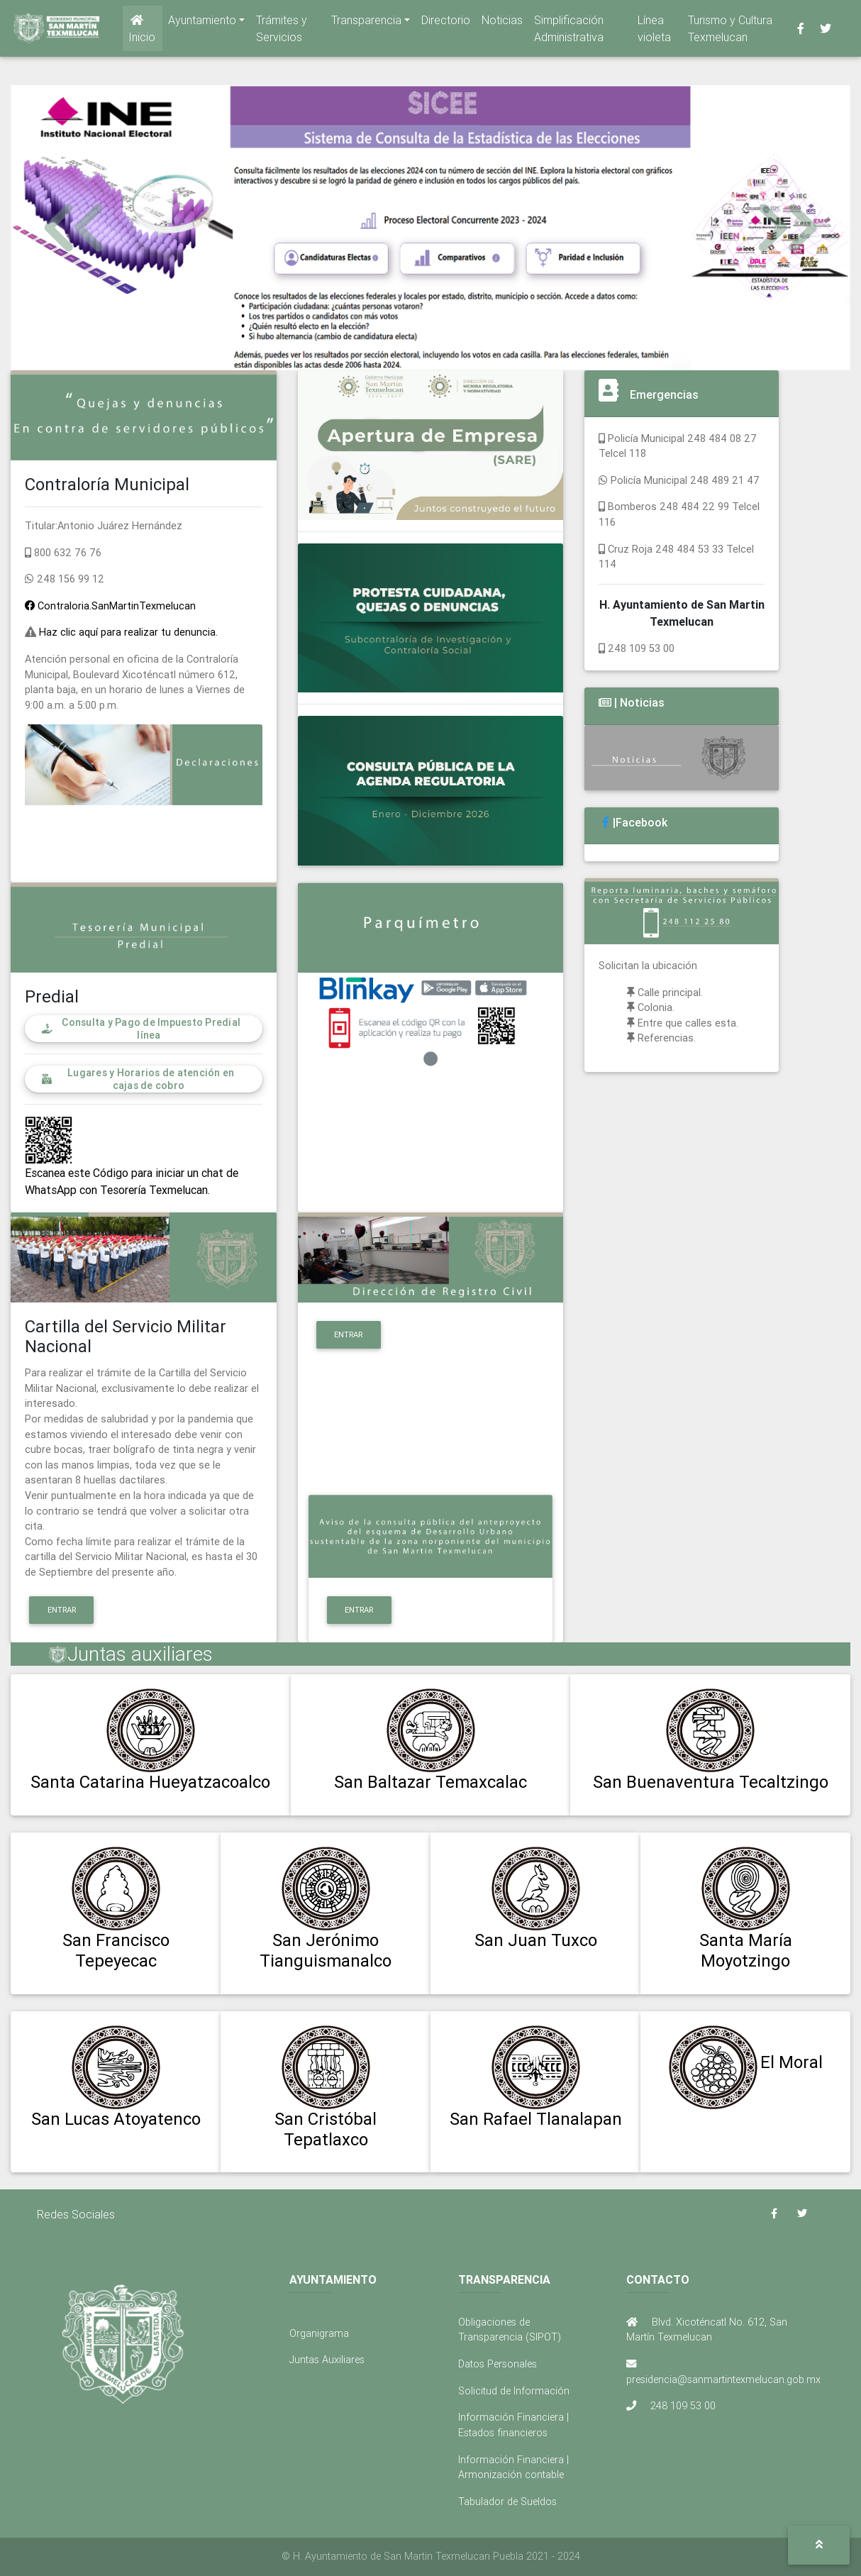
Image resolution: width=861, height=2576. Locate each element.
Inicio (141, 32)
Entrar (62, 1610)
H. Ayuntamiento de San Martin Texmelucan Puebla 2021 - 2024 (436, 2556)
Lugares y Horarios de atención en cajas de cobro (138, 1079)
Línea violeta (654, 31)
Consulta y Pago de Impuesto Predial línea (141, 1028)
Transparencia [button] (366, 23)
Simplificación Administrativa (569, 31)
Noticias (502, 23)
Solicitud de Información (514, 2390)
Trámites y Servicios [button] (281, 31)
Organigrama (319, 2333)
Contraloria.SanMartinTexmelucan (110, 605)
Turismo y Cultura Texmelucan (730, 31)
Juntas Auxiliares (327, 2359)
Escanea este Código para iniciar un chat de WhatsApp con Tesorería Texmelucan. (131, 1156)
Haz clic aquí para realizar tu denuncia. (127, 632)
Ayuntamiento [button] (202, 23)
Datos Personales (497, 2363)
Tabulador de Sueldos (507, 2501)
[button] (74, 227)
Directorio (445, 23)
